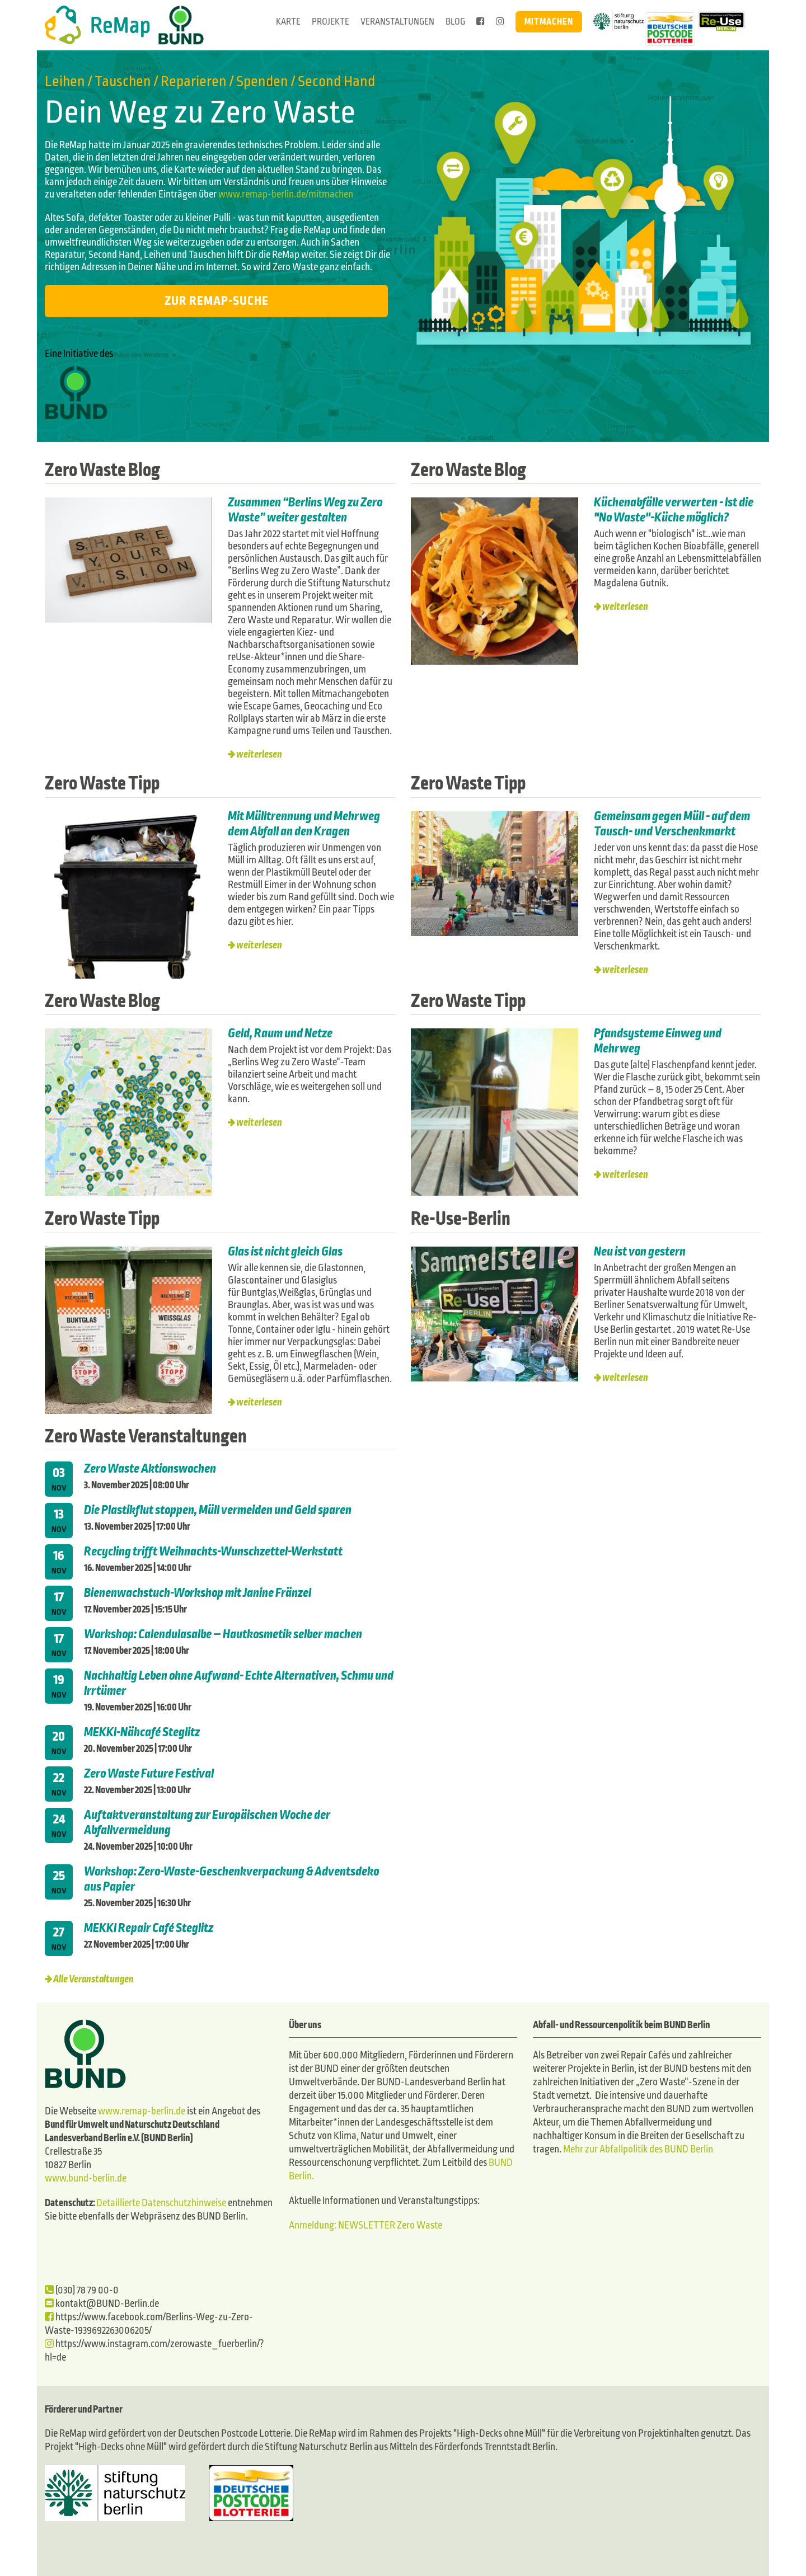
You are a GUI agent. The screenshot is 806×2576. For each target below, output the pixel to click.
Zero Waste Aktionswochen (150, 1467)
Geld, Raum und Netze (280, 1033)
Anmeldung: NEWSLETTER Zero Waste (365, 2224)
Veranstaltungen (397, 21)
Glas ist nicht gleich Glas (286, 1250)
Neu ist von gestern (640, 1250)
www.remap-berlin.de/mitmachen (285, 194)
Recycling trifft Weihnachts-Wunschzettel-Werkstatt (213, 1550)
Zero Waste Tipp (104, 783)
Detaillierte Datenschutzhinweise (161, 2202)
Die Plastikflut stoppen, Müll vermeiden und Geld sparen (218, 1509)
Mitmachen (548, 21)
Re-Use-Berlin (461, 1218)
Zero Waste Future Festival (149, 1772)
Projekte (330, 21)
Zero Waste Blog (104, 470)
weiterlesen (259, 754)
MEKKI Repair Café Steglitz (148, 1927)
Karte (288, 21)
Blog (455, 21)
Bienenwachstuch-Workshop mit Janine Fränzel (197, 1592)
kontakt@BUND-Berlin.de (102, 2302)
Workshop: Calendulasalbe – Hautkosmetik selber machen (223, 1633)
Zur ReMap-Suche (217, 301)
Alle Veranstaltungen (93, 1978)
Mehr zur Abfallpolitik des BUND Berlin (637, 2148)
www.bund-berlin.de (85, 2177)
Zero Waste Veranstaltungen (148, 1435)
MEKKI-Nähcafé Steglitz (142, 1731)
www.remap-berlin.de (141, 2110)
